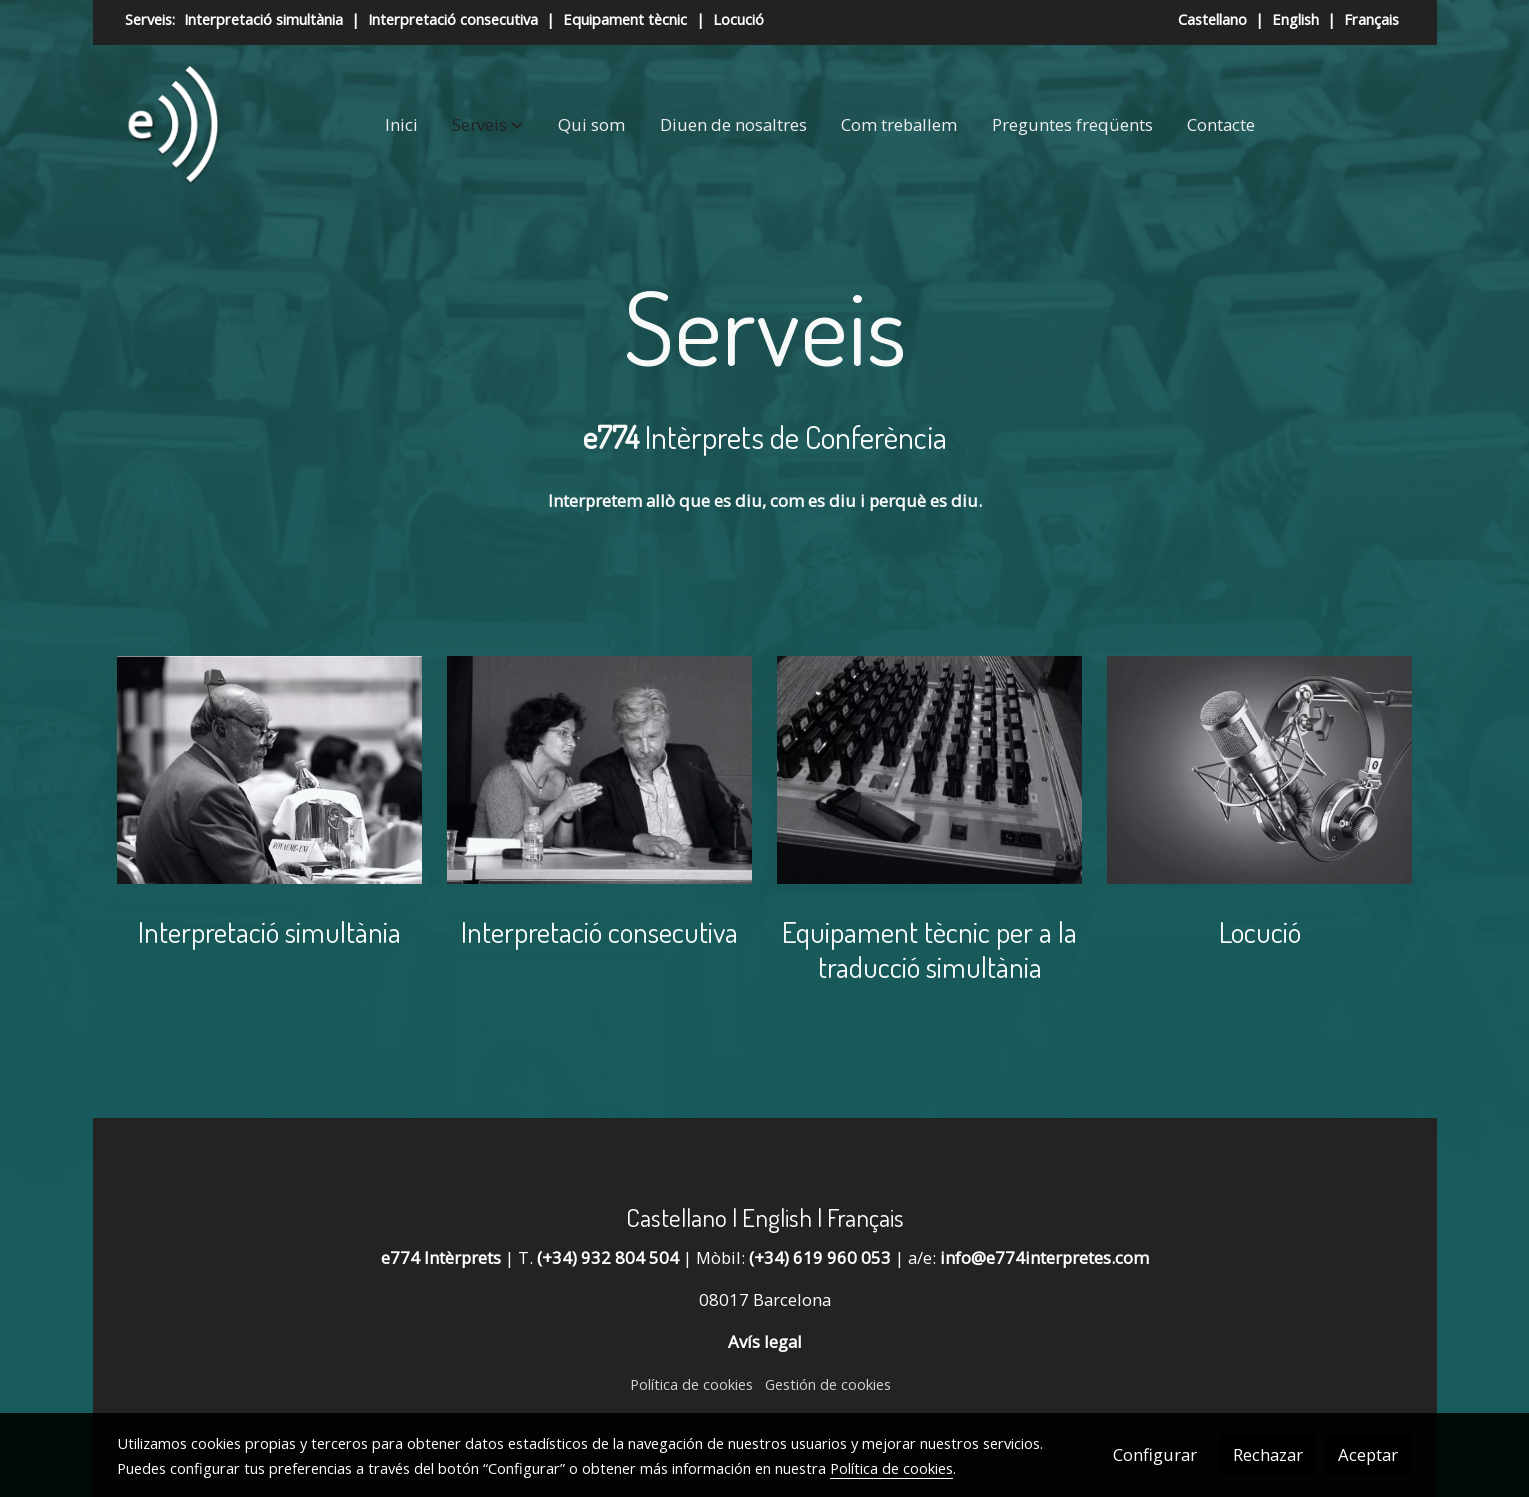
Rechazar (1268, 1454)
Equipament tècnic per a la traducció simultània (929, 949)
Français (1371, 19)
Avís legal (765, 1341)
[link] (172, 125)
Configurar (1155, 1454)
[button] (487, 125)
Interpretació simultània (261, 19)
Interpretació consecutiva (455, 19)
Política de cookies (691, 1384)
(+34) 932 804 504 (606, 1257)
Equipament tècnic (625, 19)
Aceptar (1368, 1454)
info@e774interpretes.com (1044, 1257)
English (1297, 19)
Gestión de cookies (828, 1384)
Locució (738, 19)
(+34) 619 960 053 (818, 1257)
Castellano (1214, 19)
